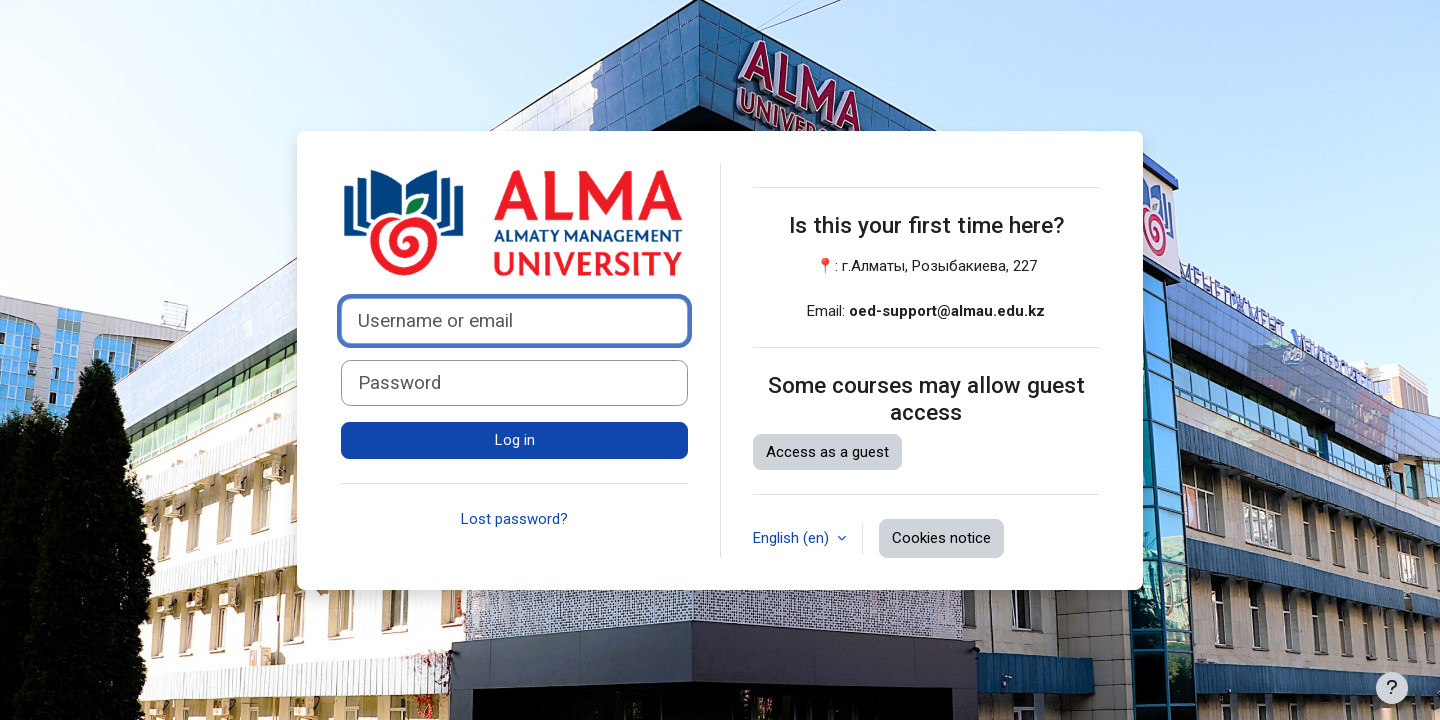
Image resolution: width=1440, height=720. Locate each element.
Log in (515, 440)
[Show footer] (1392, 688)
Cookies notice (941, 538)
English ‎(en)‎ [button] (793, 538)
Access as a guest (827, 452)
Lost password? (514, 519)
